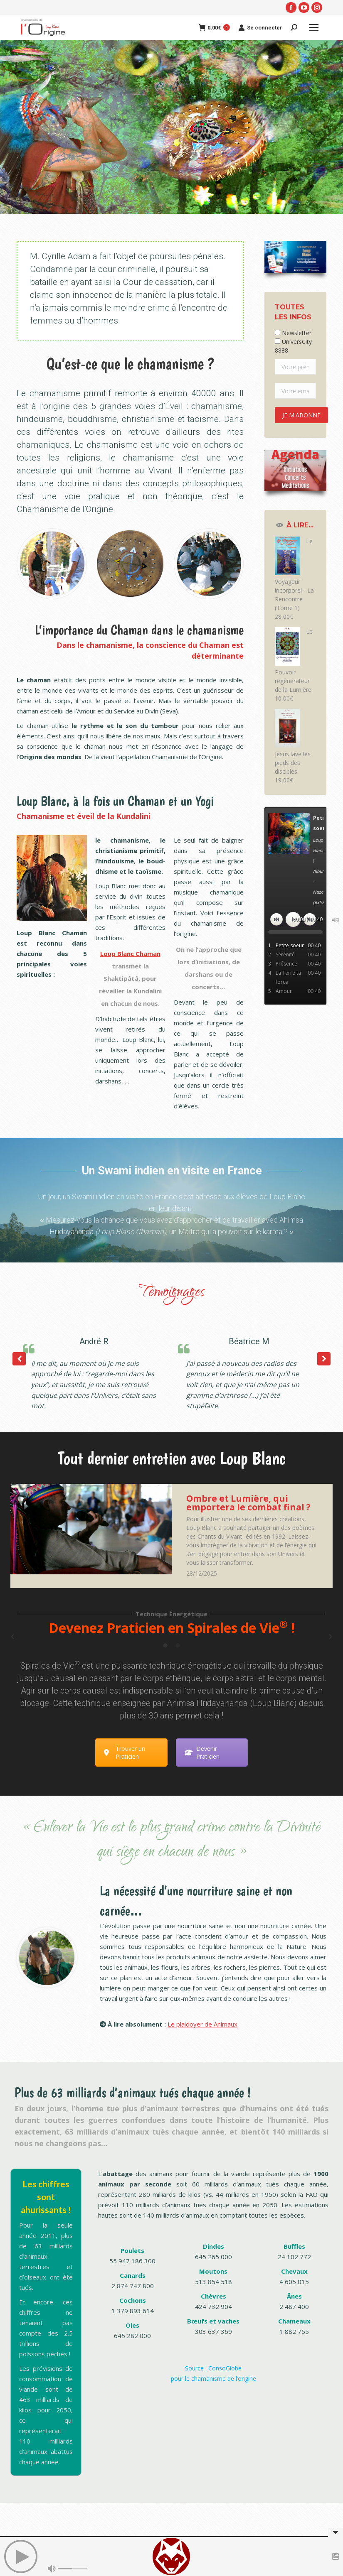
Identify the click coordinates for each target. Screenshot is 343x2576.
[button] (324, 1358)
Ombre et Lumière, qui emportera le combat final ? (248, 1503)
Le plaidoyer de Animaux (202, 2024)
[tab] (165, 1645)
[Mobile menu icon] (314, 27)
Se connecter (260, 27)
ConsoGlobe (225, 2368)
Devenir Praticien (202, 1752)
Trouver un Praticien (124, 1752)
